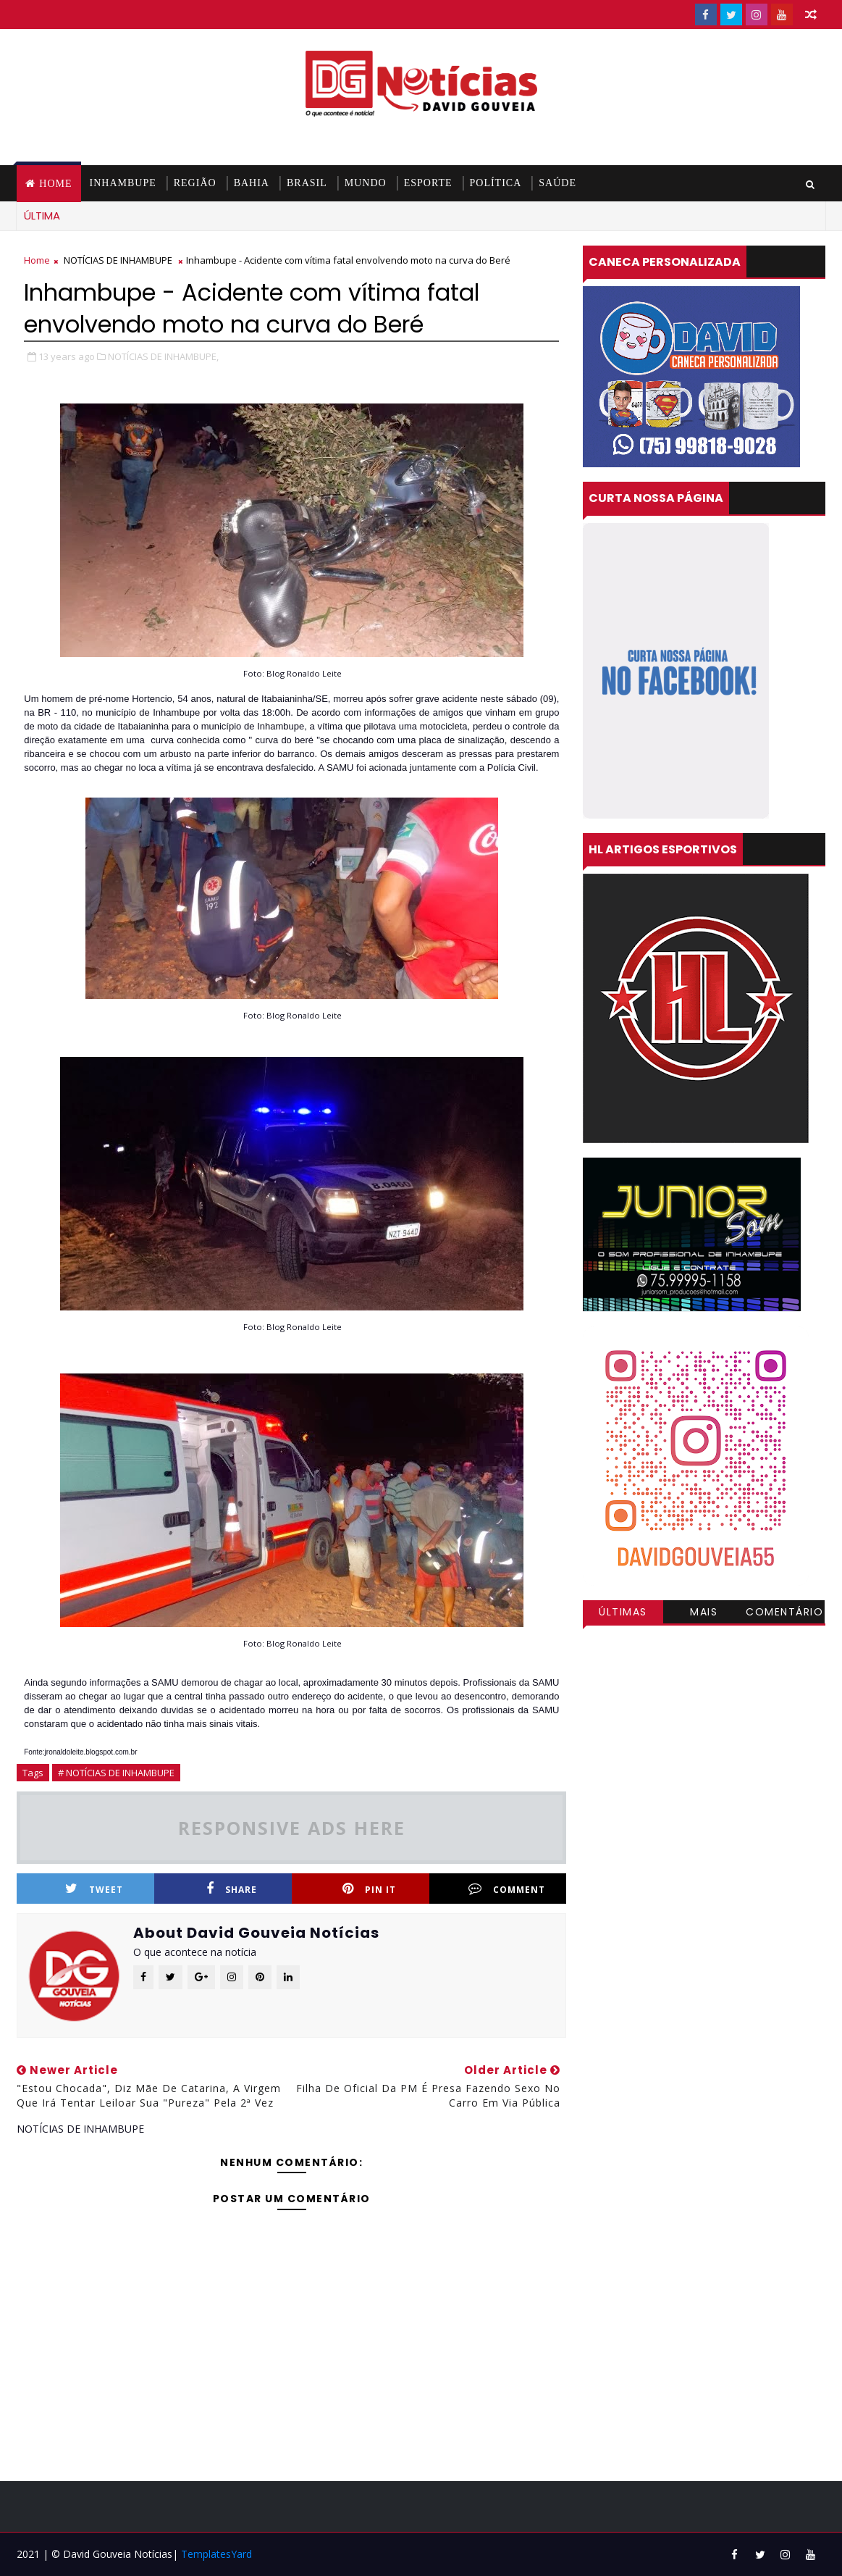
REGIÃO (195, 182)
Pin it (369, 1889)
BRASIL (307, 182)
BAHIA (251, 182)
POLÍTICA (496, 182)
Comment (506, 1889)
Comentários (784, 1614)
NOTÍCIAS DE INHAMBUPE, (163, 356)
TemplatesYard (216, 2554)
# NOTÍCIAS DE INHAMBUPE (116, 1772)
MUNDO (366, 182)
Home (55, 183)
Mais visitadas (703, 1614)
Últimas (623, 1612)
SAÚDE (557, 182)
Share (231, 1889)
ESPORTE (428, 182)
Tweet (94, 1889)
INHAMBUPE (123, 182)
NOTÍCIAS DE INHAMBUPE (118, 260)
